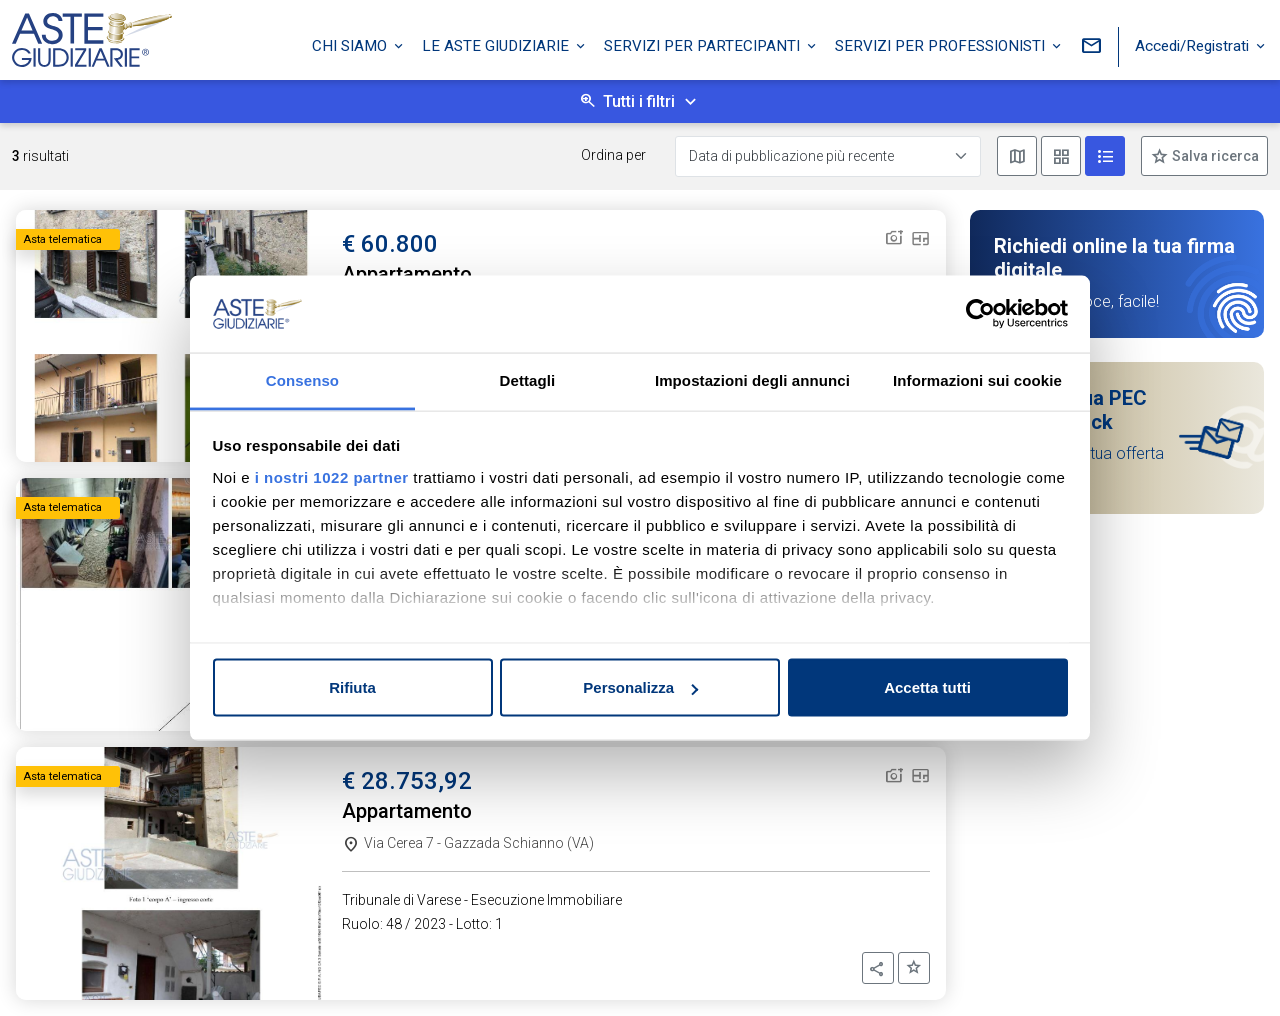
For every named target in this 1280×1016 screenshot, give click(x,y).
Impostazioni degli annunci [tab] (752, 379)
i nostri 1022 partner (332, 476)
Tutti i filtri (639, 101)
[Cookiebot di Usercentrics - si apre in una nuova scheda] (980, 314)
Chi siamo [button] (351, 43)
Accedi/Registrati (1194, 43)
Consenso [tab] (302, 379)
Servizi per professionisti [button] (942, 43)
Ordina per (613, 155)
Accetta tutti (927, 687)
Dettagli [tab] (528, 379)
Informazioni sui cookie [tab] (977, 379)
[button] (878, 968)
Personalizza (640, 687)
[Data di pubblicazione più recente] (828, 156)
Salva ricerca (1214, 156)
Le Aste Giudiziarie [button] (497, 43)
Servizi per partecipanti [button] (704, 43)
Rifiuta (352, 687)
